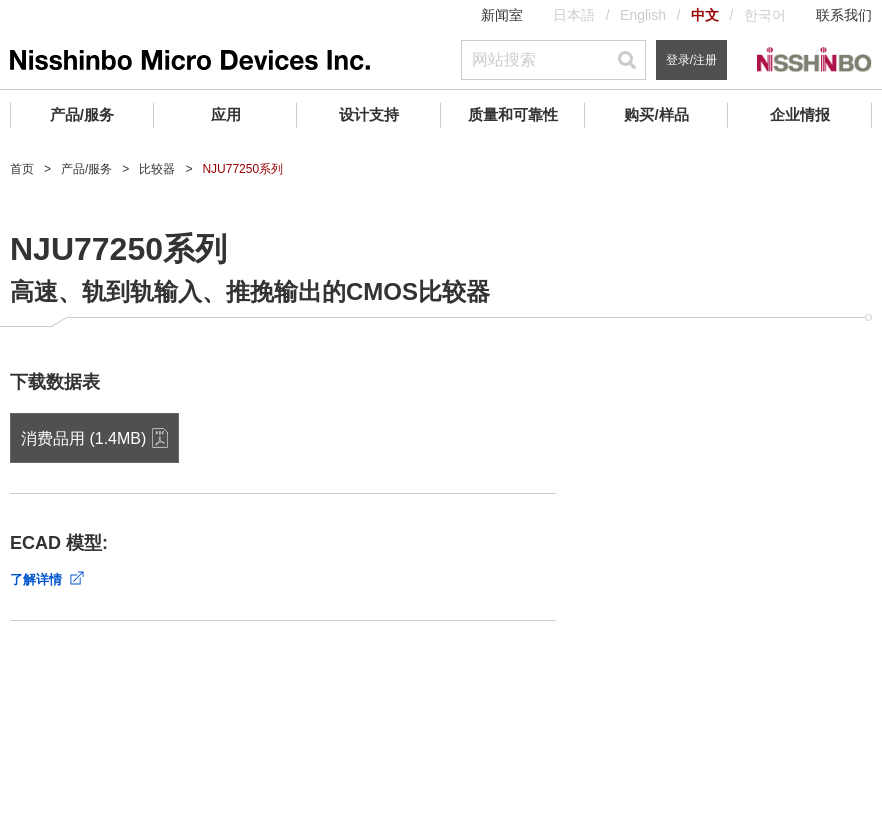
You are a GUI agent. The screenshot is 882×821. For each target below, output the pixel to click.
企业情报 (800, 114)
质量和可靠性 (513, 114)
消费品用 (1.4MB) (83, 438)
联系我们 (844, 15)
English (643, 15)
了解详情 (36, 579)
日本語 (574, 15)
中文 (705, 15)
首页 (22, 169)
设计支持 (369, 114)
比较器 (157, 169)
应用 (226, 114)
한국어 (765, 15)
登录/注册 (691, 60)
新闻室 (502, 15)
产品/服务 (82, 114)
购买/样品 (656, 114)
